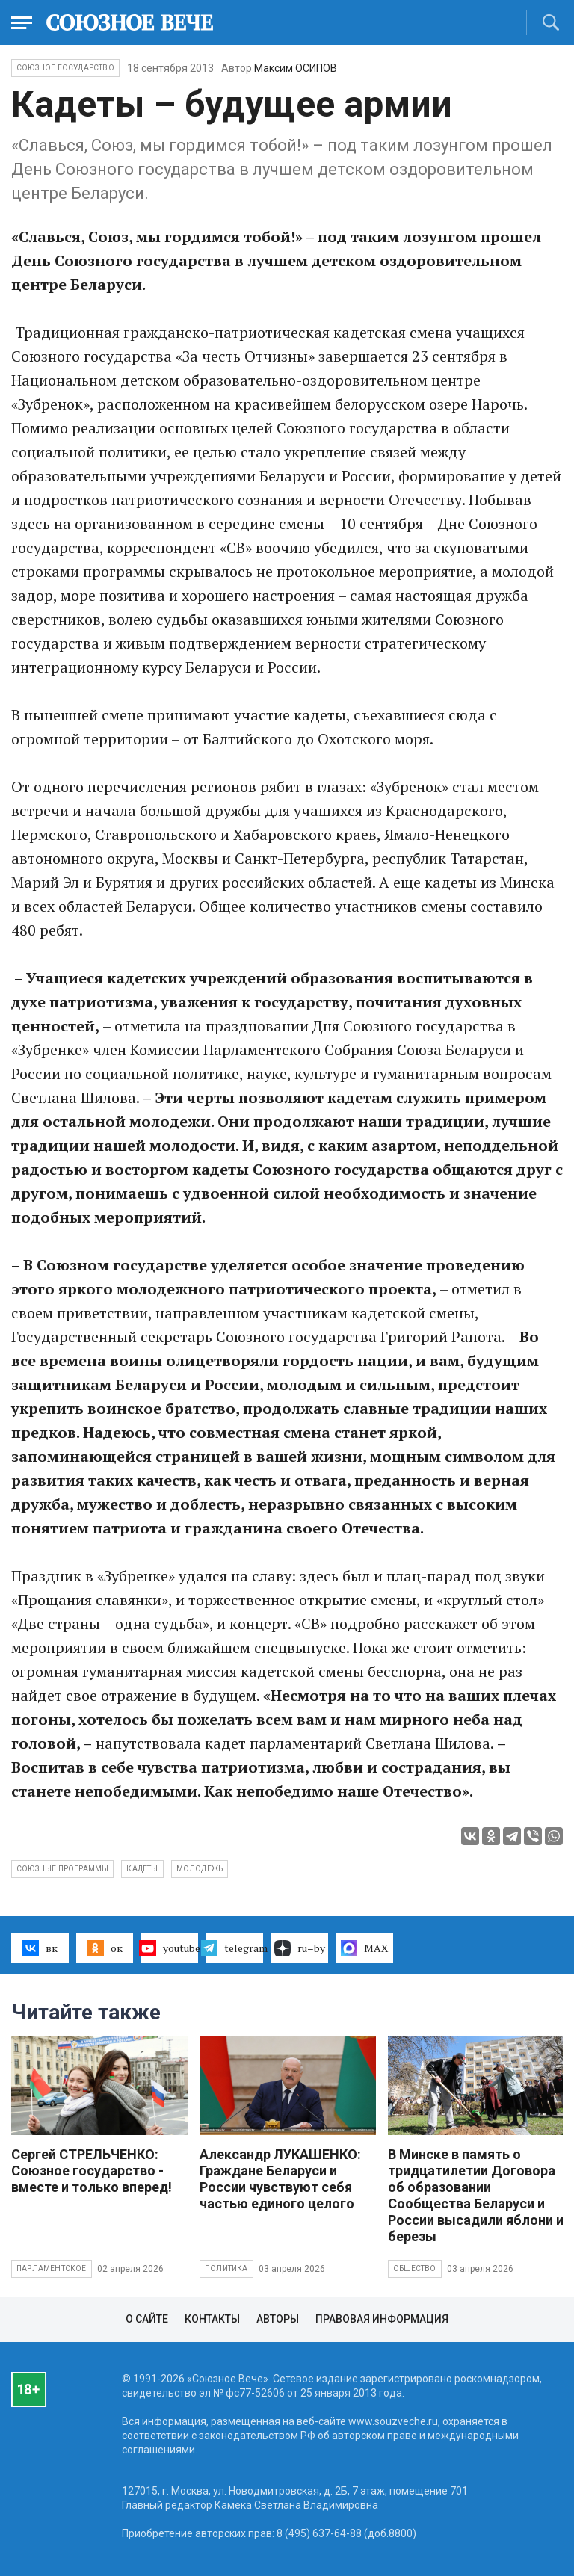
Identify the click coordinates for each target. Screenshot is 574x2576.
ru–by (299, 1948)
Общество (414, 2268)
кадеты (142, 1869)
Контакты (212, 2319)
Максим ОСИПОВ (295, 68)
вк (40, 1948)
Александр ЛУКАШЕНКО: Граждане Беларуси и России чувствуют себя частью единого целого (280, 2178)
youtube (170, 1948)
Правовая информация (381, 2319)
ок (104, 1948)
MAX (364, 1948)
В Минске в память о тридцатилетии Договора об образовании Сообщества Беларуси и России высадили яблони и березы (476, 2195)
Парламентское (51, 2268)
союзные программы (62, 1869)
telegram (234, 1948)
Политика (226, 2268)
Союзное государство (65, 68)
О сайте (147, 2319)
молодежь (199, 1869)
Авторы (277, 2319)
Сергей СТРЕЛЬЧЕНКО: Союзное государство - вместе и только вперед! (91, 2170)
